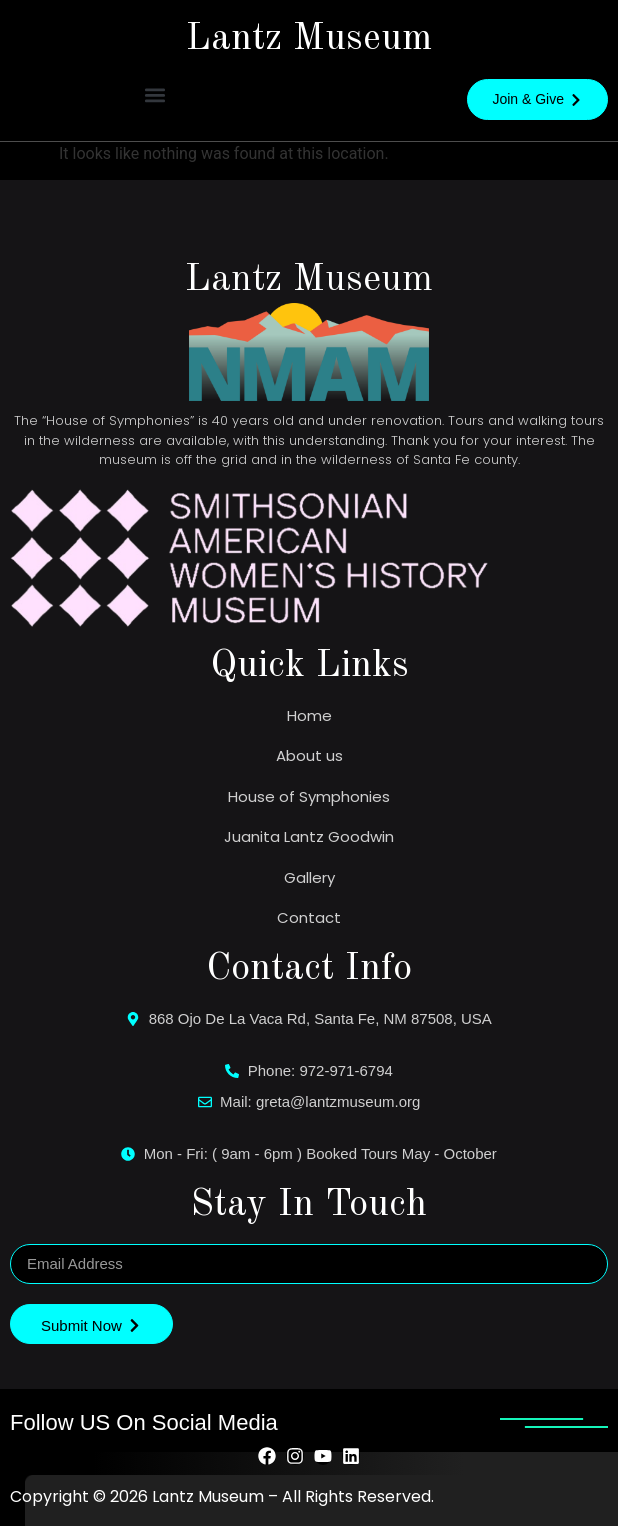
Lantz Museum (309, 39)
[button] (154, 94)
